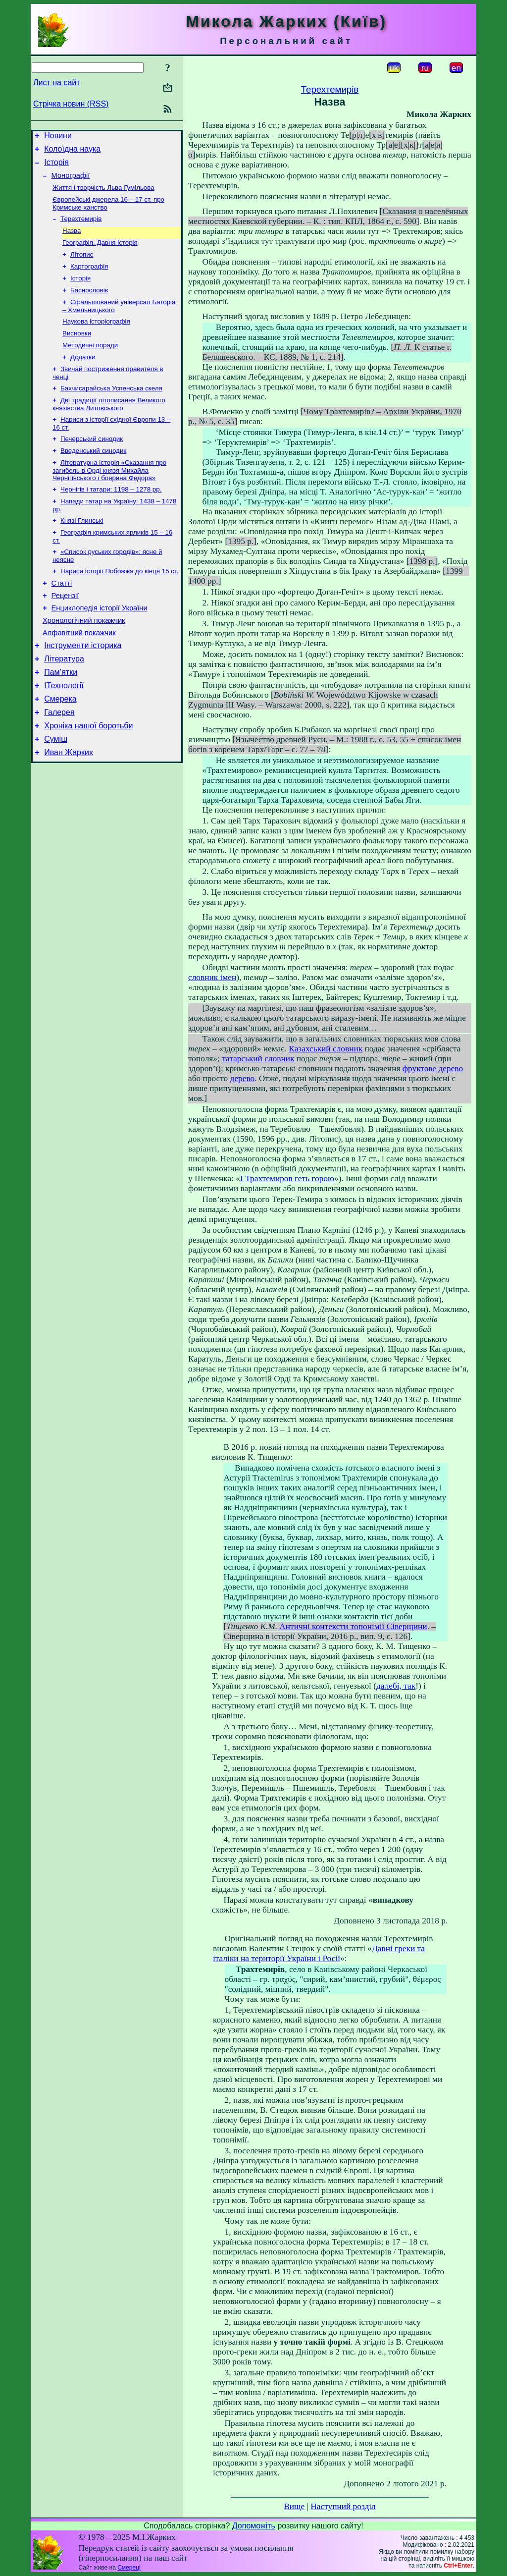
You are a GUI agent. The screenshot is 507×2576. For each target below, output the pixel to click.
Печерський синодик (91, 463)
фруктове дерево (433, 1068)
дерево (242, 1078)
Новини (58, 137)
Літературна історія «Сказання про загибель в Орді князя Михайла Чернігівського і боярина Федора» (109, 497)
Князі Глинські (81, 550)
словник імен (212, 977)
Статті (61, 617)
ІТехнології (64, 731)
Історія (56, 167)
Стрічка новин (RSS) (70, 104)
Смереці (128, 2567)
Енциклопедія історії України (99, 645)
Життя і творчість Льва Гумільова (103, 194)
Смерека (60, 746)
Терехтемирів (80, 227)
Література (64, 702)
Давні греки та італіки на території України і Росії (319, 1953)
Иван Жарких (68, 806)
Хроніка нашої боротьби (88, 776)
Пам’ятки (60, 717)
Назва (71, 240)
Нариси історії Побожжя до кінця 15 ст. (119, 603)
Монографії (70, 181)
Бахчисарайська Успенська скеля (111, 410)
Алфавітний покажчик (79, 673)
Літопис (81, 266)
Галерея (59, 761)
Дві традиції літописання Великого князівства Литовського (108, 427)
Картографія (89, 279)
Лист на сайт (56, 82)
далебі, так (395, 1686)
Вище (294, 2506)
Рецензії (65, 631)
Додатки (83, 377)
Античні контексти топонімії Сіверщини (353, 1626)
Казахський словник (325, 1048)
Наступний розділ (342, 2506)
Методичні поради (90, 364)
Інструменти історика (82, 687)
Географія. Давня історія (100, 253)
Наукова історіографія (96, 338)
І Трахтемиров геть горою (287, 1178)
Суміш (55, 791)
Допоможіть (253, 2525)
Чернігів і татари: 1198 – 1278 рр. (110, 517)
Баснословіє (89, 305)
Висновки (76, 351)
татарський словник (258, 1058)
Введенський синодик (93, 476)
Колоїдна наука (72, 152)
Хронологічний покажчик (84, 659)
